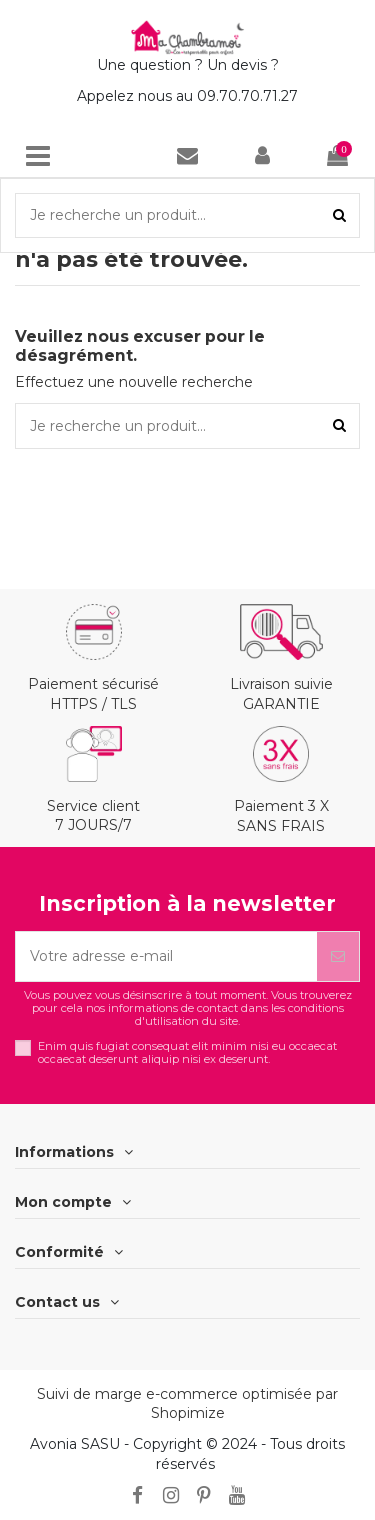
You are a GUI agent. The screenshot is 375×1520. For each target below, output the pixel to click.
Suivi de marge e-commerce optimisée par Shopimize (187, 1404)
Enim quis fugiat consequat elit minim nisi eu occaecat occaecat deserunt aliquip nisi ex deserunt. (187, 1053)
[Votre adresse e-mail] (166, 956)
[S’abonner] (338, 956)
